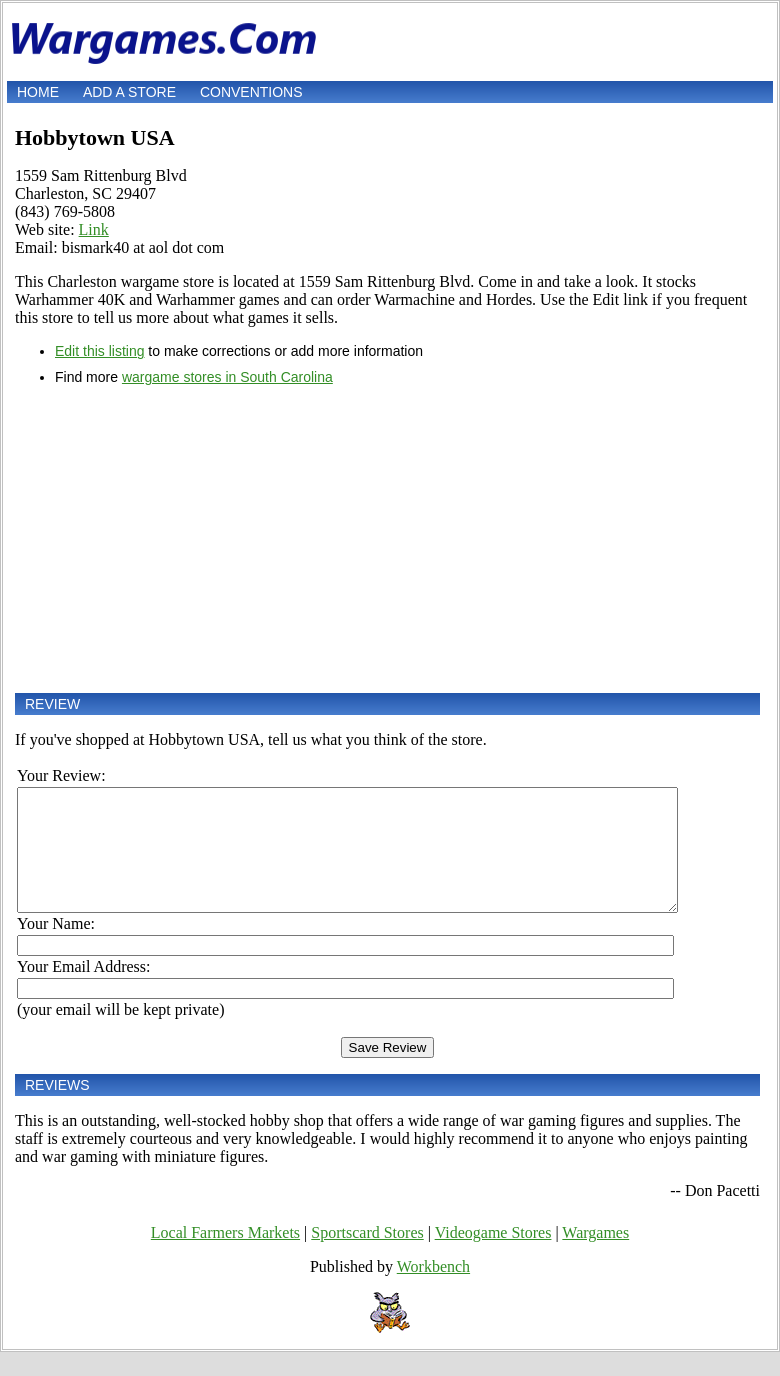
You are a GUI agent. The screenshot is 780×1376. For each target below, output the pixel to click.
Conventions (251, 92)
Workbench (433, 1290)
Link (94, 229)
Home (38, 92)
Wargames (595, 1256)
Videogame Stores (493, 1256)
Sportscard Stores (367, 1256)
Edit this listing (99, 351)
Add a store (129, 92)
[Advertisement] (387, 539)
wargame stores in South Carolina (227, 377)
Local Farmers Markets (225, 1256)
